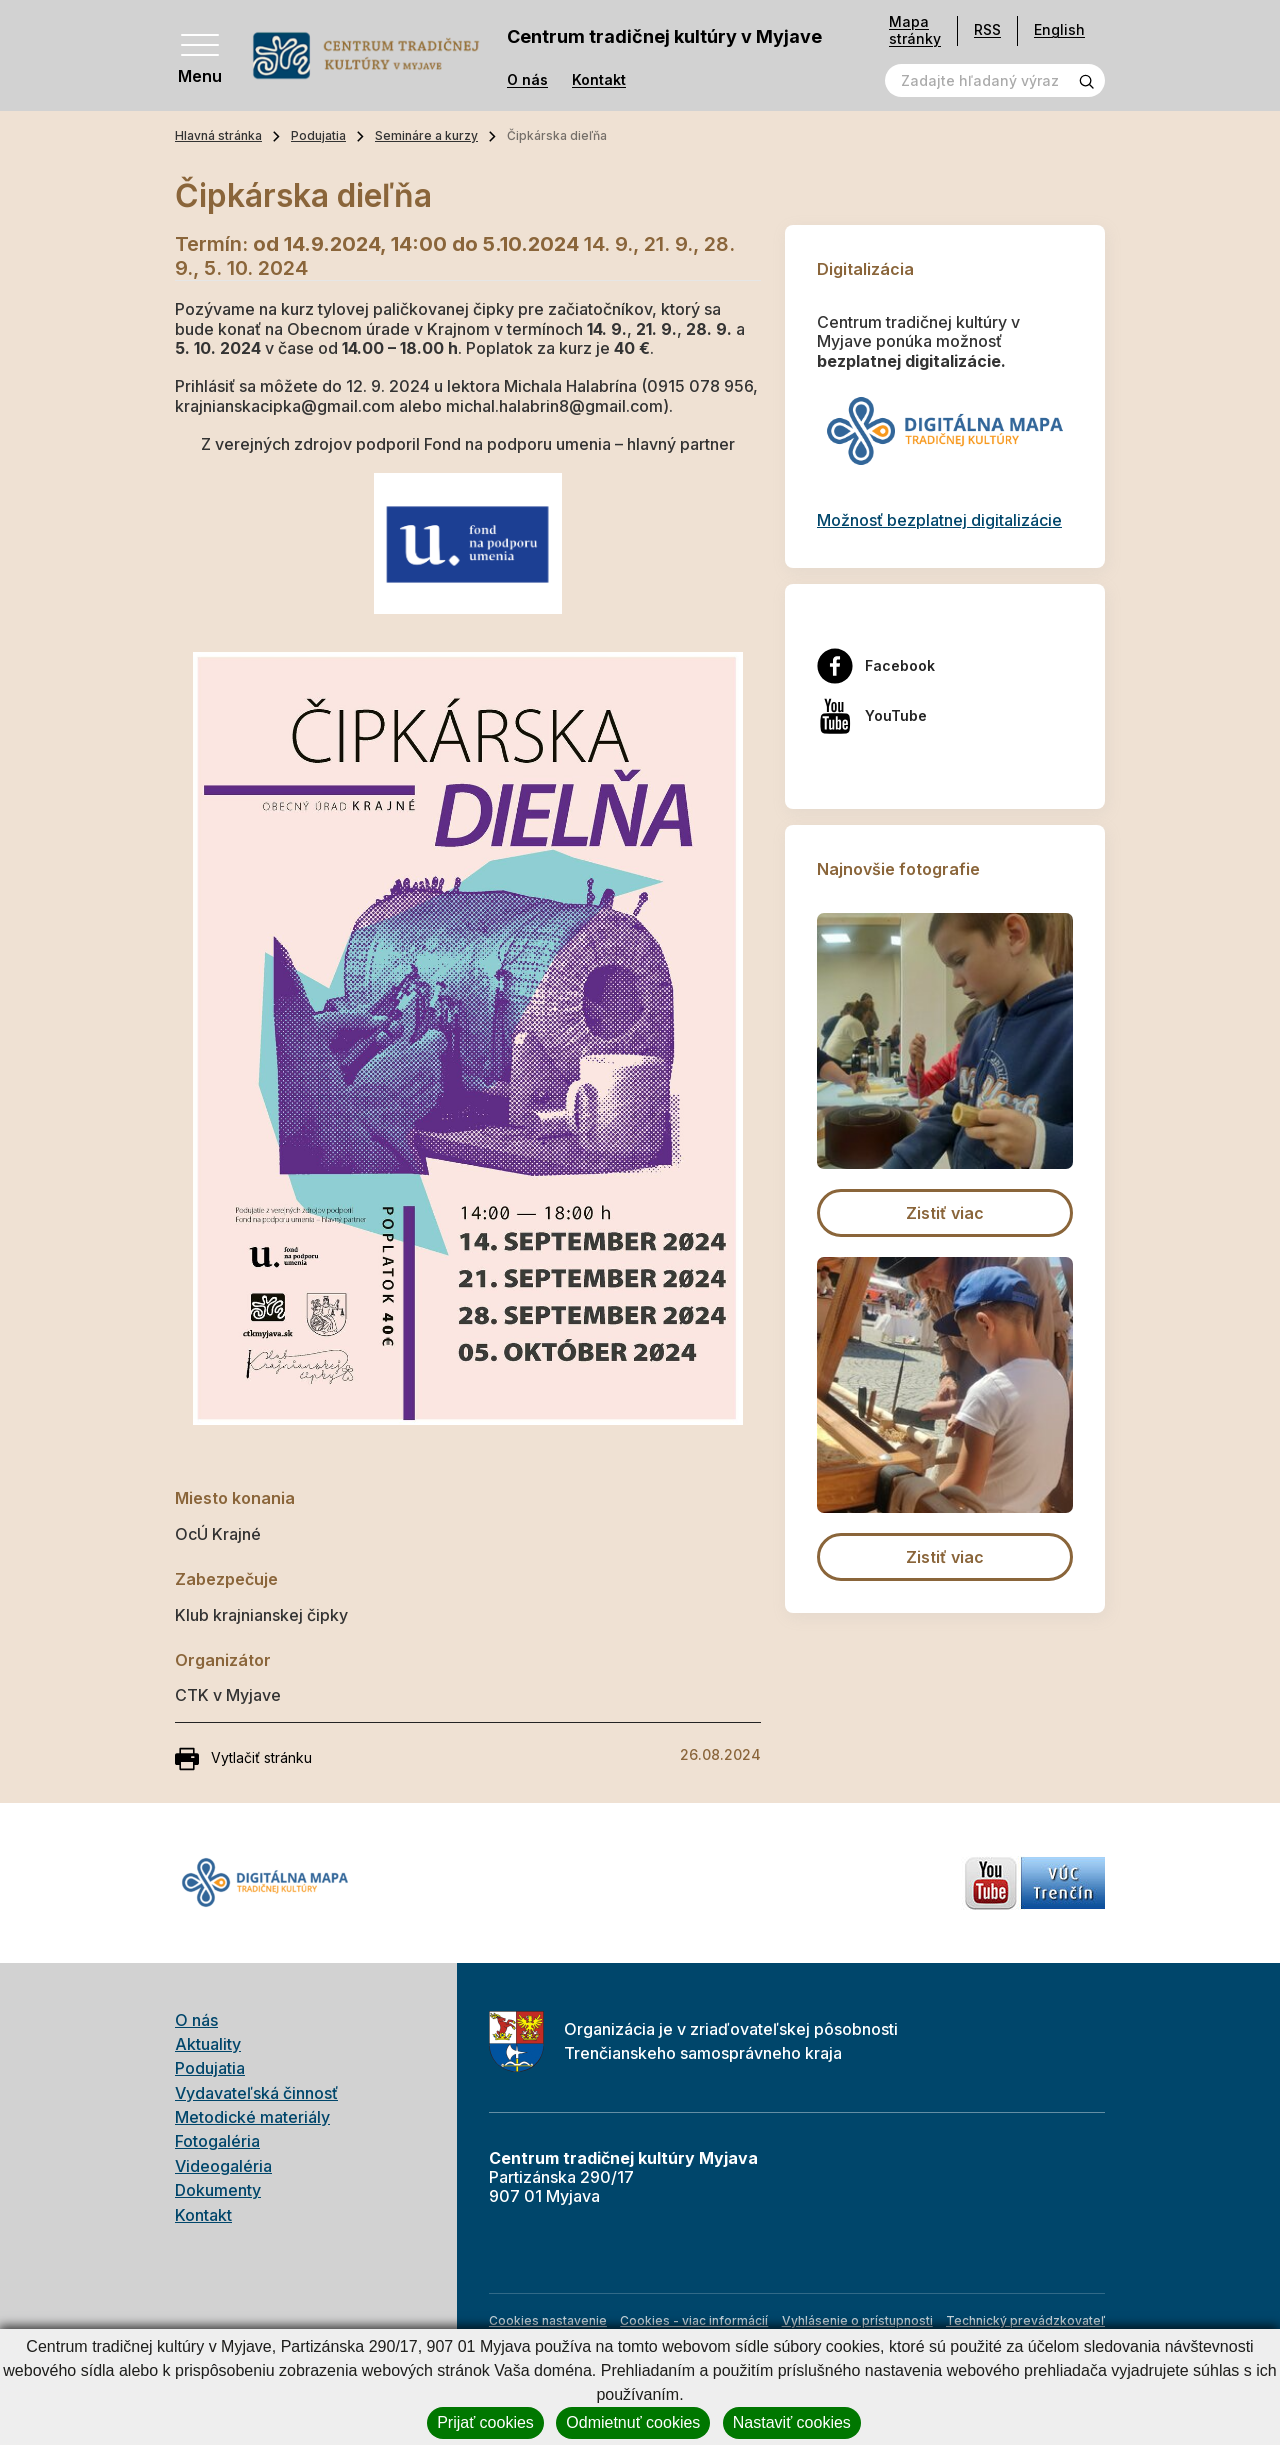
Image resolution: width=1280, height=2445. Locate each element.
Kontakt (599, 80)
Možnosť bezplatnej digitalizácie (939, 520)
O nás (527, 80)
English (1059, 29)
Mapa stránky (915, 30)
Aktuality (208, 2044)
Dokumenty (218, 2190)
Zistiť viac (945, 1213)
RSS (987, 29)
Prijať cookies (485, 2422)
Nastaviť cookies (792, 2422)
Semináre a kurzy (426, 135)
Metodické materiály (252, 2117)
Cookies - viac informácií (694, 2320)
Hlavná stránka (218, 135)
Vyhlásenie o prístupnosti (857, 2320)
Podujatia (318, 135)
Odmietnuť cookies (633, 2422)
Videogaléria (223, 2166)
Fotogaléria (217, 2141)
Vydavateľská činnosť (256, 2093)
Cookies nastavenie (548, 2320)
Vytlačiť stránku (243, 1759)
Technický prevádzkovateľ (1025, 2320)
